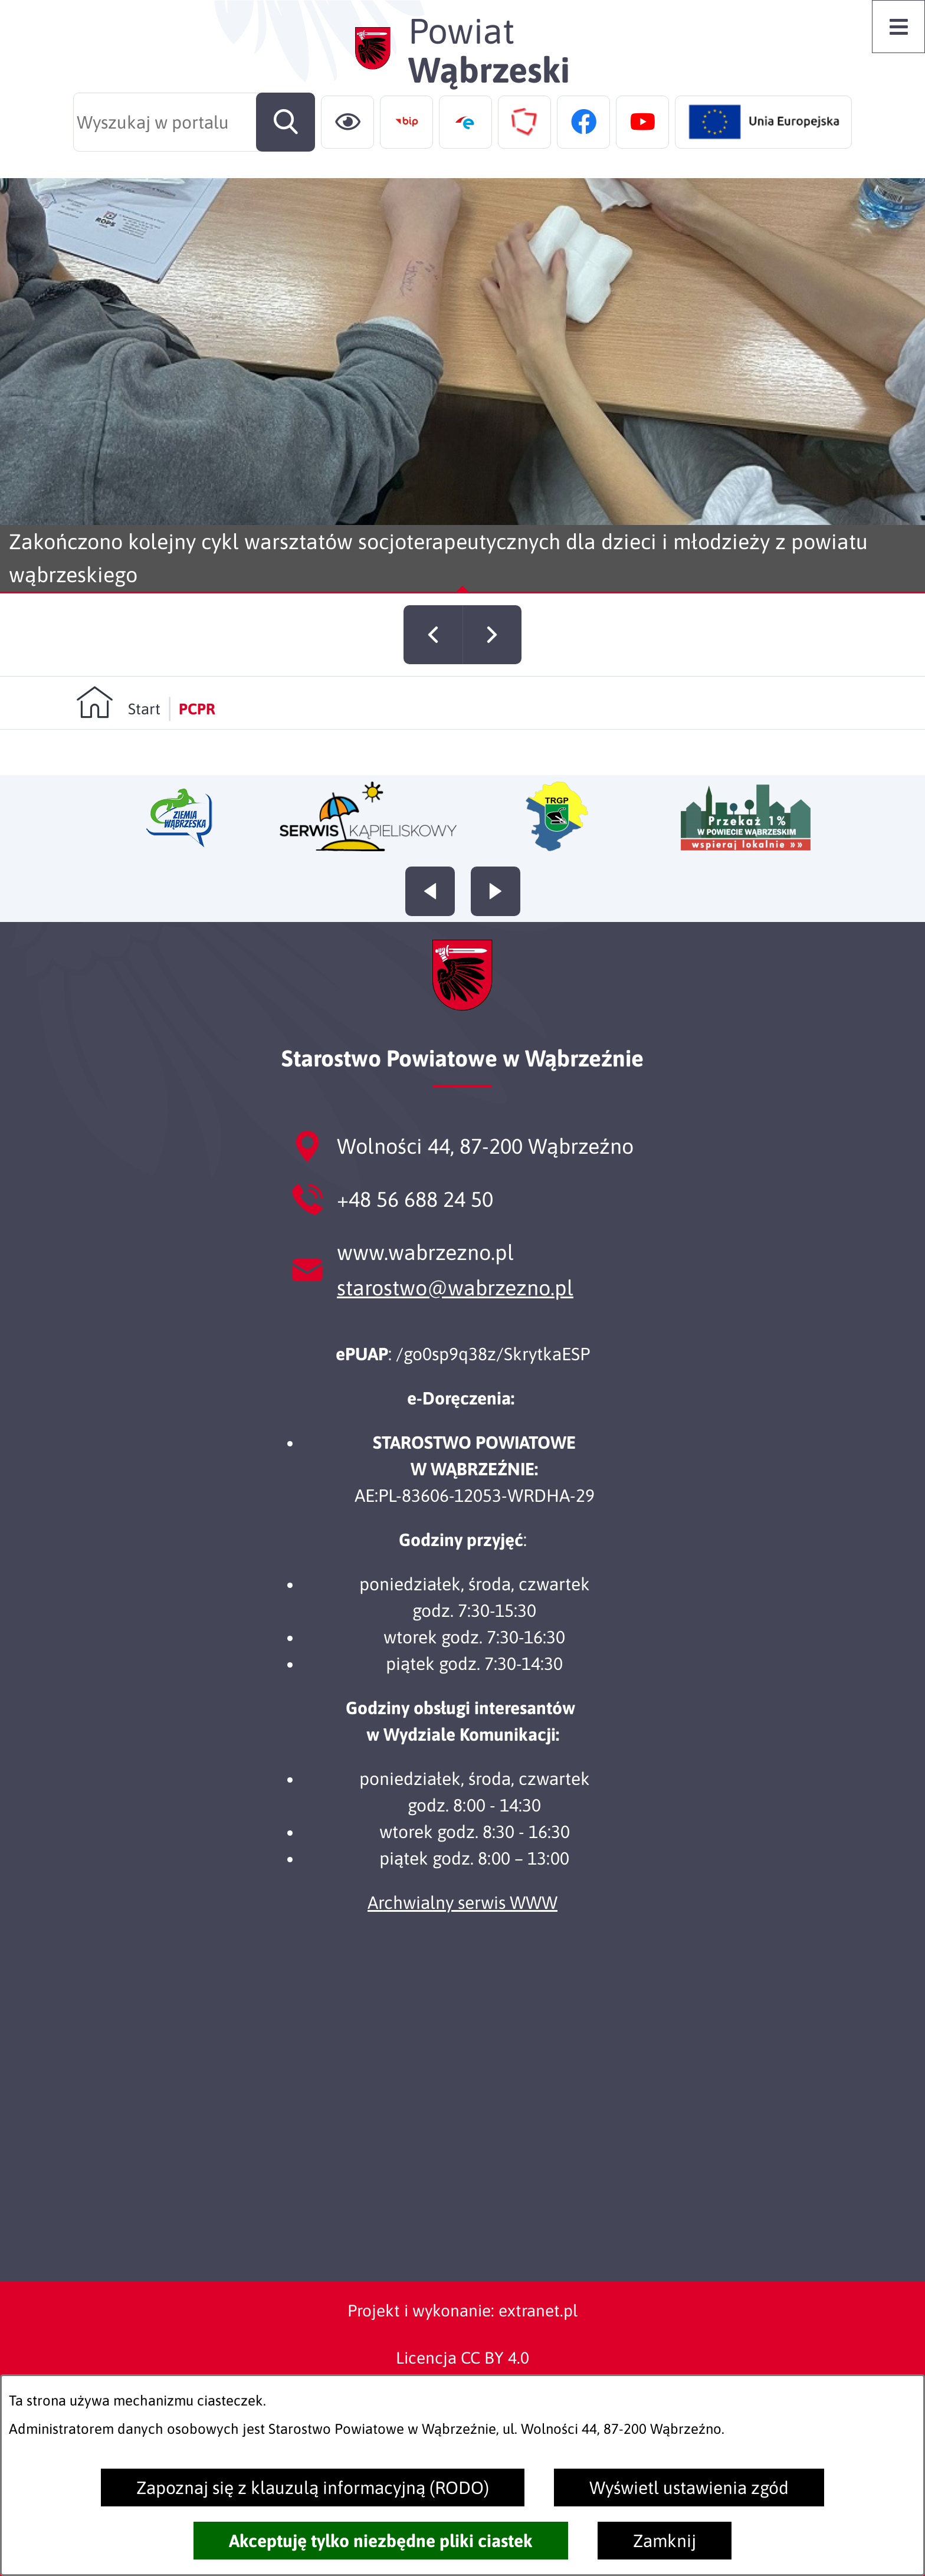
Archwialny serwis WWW (462, 1902)
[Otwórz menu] (898, 26)
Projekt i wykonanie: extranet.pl (462, 2310)
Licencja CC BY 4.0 (462, 2357)
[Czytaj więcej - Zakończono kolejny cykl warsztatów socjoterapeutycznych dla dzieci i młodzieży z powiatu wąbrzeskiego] (462, 385)
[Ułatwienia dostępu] (347, 122)
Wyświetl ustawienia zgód (689, 2487)
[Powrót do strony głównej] (118, 728)
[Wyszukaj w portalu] (194, 122)
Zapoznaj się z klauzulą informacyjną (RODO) (312, 2487)
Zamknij (664, 2541)
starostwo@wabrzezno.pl (455, 1287)
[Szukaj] (285, 122)
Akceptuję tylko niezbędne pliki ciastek (381, 2541)
